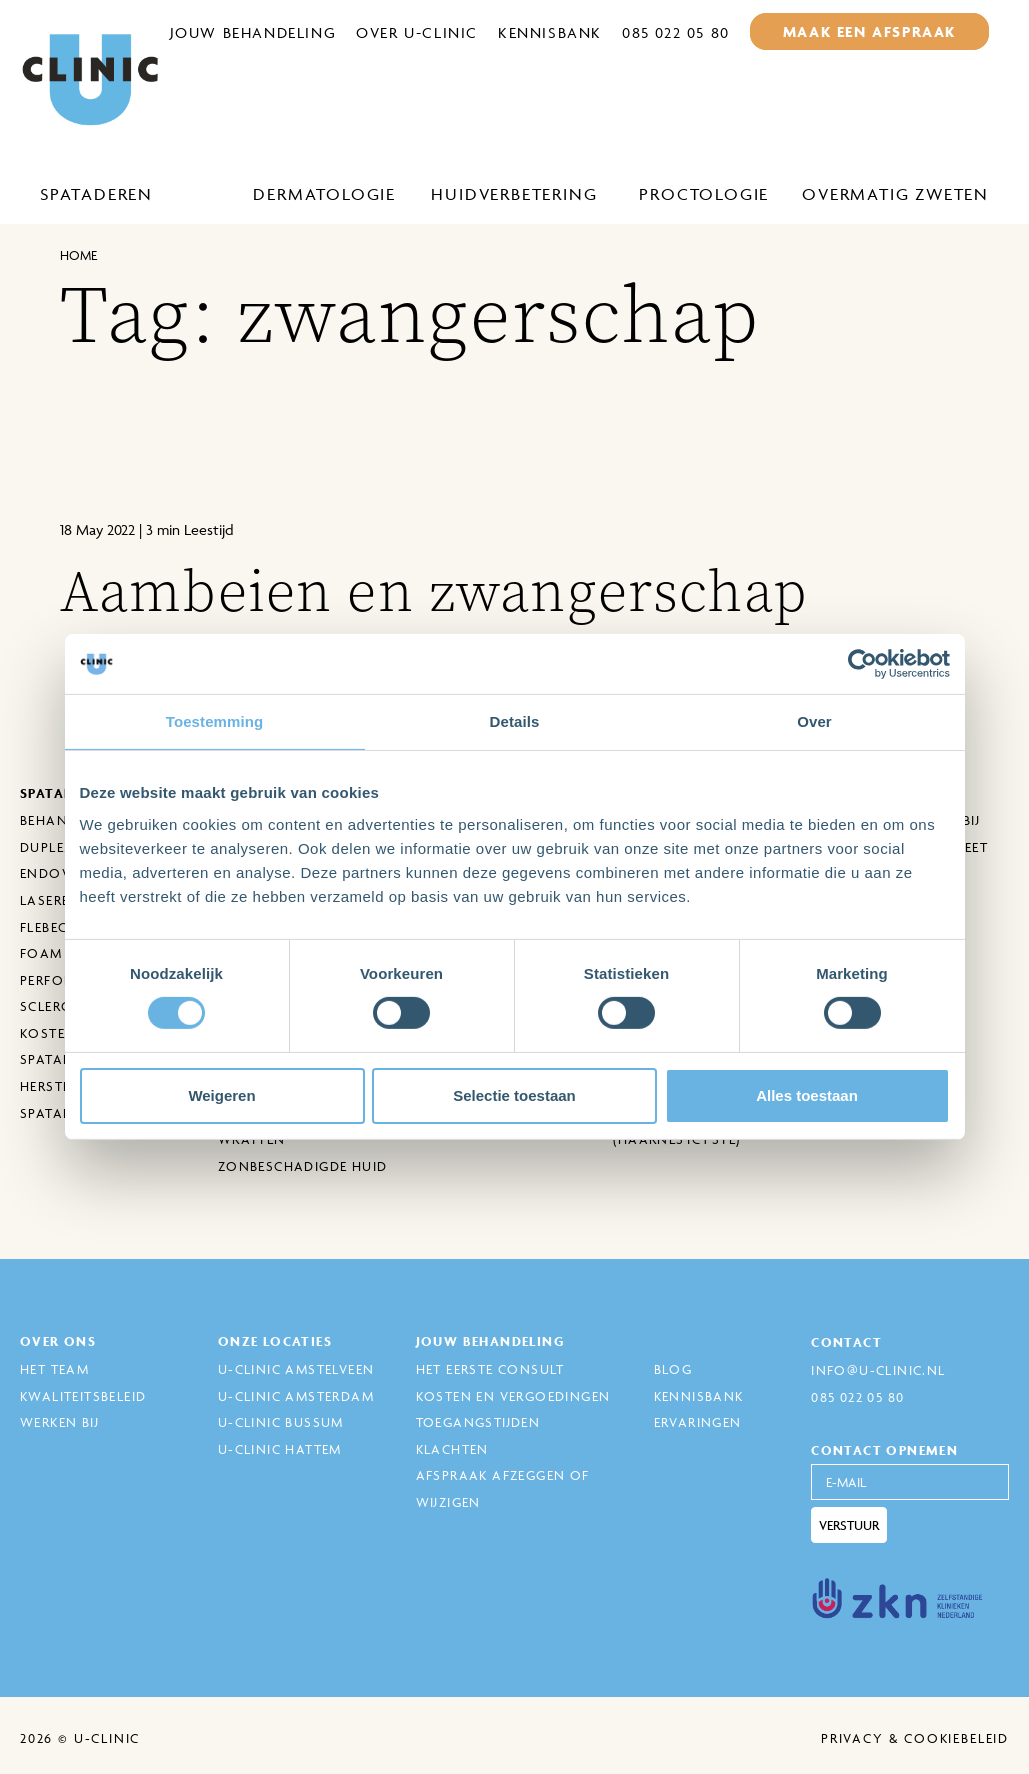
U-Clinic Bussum (281, 1422)
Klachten (452, 1449)
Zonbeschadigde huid (303, 1166)
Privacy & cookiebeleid (915, 1738)
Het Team (54, 1369)
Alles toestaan (807, 1095)
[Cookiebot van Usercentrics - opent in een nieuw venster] (862, 664)
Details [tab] (515, 721)
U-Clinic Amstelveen (296, 1369)
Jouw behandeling (253, 32)
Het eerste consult (490, 1369)
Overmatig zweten (895, 194)
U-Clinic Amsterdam (296, 1396)
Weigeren (221, 1095)
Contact (846, 1342)
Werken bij (59, 1422)
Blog (673, 1369)
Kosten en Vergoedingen (513, 1396)
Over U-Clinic (417, 32)
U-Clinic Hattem (280, 1449)
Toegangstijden (478, 1422)
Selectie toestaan (514, 1095)
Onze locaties (275, 1341)
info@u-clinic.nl (878, 1370)
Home (78, 255)
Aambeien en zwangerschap (433, 592)
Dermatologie (324, 194)
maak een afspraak (869, 31)
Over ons (58, 1341)
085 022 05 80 (676, 32)
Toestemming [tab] (215, 721)
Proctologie (704, 194)
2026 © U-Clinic (80, 1738)
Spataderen (96, 194)
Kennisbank (550, 32)
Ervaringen (698, 1422)
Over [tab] (814, 721)
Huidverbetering (514, 194)
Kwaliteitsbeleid (83, 1396)
